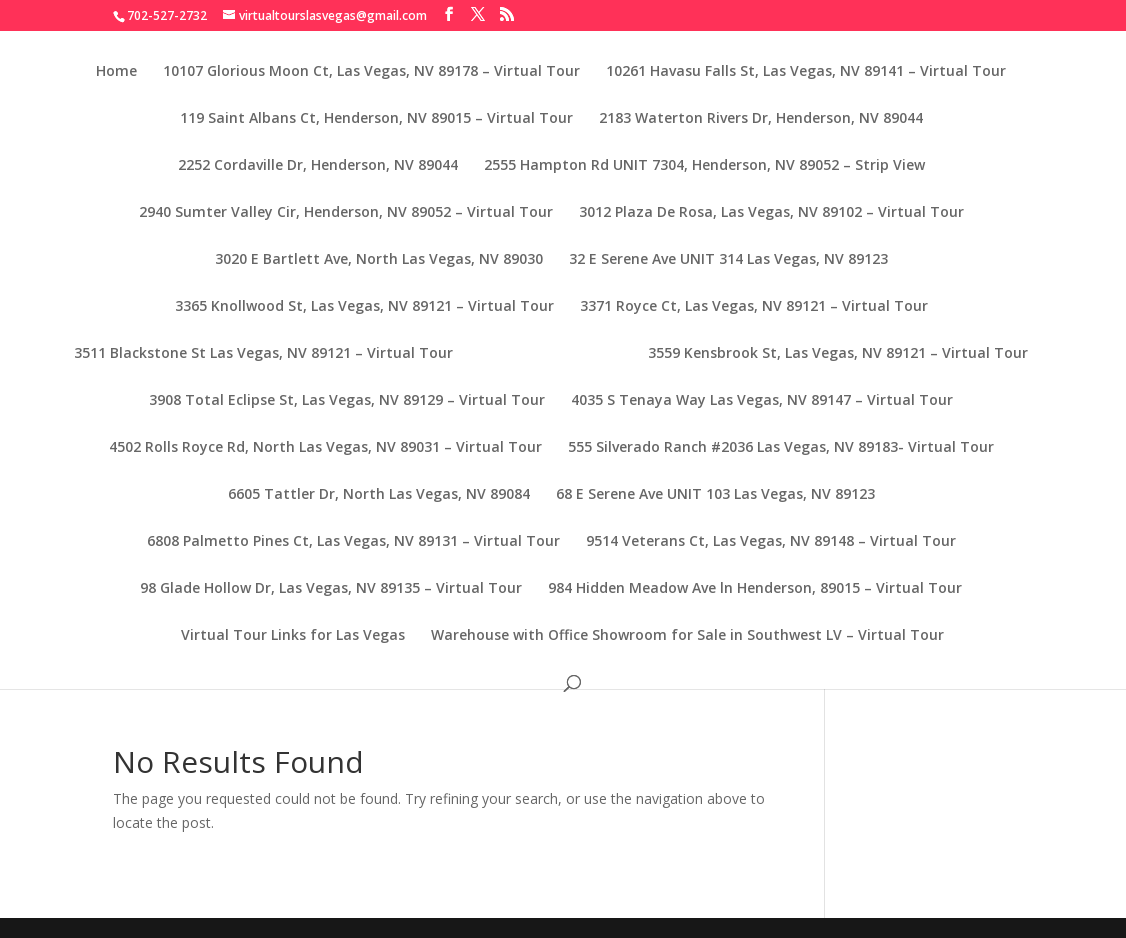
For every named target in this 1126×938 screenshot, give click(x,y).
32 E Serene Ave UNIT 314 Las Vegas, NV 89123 (728, 260)
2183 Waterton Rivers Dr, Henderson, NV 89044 (761, 119)
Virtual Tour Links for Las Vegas (293, 636)
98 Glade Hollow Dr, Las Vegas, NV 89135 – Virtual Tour (331, 589)
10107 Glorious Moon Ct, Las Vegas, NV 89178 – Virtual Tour (371, 72)
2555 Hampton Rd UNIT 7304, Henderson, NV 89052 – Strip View (704, 166)
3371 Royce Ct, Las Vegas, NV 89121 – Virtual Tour (754, 307)
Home (116, 72)
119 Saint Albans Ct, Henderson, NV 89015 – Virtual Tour (376, 119)
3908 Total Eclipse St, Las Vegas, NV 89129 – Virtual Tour (347, 401)
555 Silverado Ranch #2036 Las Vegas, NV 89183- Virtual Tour (781, 448)
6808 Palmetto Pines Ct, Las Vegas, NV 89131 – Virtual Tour (353, 542)
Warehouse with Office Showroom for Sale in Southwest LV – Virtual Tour (687, 636)
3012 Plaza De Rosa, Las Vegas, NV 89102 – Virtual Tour (771, 213)
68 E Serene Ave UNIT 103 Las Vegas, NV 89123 (715, 495)
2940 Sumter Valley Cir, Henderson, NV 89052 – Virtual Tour (346, 213)
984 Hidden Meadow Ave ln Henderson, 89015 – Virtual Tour (755, 589)
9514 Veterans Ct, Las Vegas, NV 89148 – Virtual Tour (771, 542)
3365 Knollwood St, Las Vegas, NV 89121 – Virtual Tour (364, 307)
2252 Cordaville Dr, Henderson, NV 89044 (318, 166)
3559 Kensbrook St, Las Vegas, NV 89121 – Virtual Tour (838, 354)
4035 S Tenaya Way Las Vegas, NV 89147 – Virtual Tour (762, 401)
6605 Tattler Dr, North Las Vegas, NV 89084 (379, 495)
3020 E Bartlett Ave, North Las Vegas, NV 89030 (379, 260)
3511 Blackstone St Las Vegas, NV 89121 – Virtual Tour (263, 354)
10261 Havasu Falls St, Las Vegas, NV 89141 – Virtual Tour (806, 72)
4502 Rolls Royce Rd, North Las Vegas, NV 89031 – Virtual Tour (325, 448)
